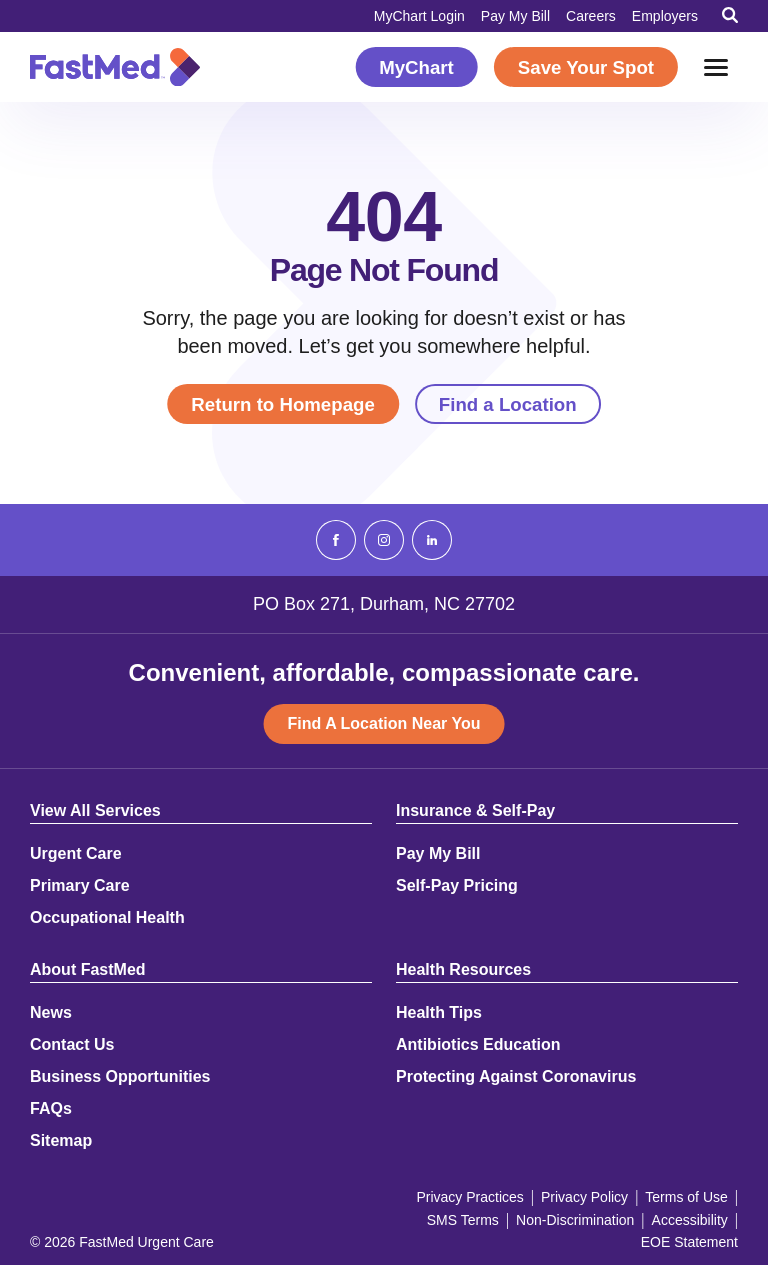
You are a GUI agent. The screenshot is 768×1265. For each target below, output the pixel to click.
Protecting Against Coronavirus (516, 1077)
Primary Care (80, 886)
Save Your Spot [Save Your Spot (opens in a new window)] (586, 67)
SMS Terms (463, 1220)
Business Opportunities (120, 1077)
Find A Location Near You (384, 723)
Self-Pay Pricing (457, 886)
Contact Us (72, 1045)
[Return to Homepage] (115, 67)
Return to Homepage (282, 404)
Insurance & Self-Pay (475, 811)
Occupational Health (107, 918)
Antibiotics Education (478, 1045)
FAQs (51, 1109)
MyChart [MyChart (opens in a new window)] (416, 67)
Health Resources (463, 970)
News (51, 1013)
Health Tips (439, 1013)
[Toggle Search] (730, 15)
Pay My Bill (515, 16)
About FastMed (88, 970)
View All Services (95, 811)
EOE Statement (689, 1242)
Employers (665, 16)
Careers (591, 16)
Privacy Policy (584, 1197)
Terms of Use (686, 1197)
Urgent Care (76, 854)
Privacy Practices (469, 1197)
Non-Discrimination (575, 1220)
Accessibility (690, 1220)
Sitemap (61, 1141)
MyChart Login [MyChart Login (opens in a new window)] (419, 16)
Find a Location (508, 404)
